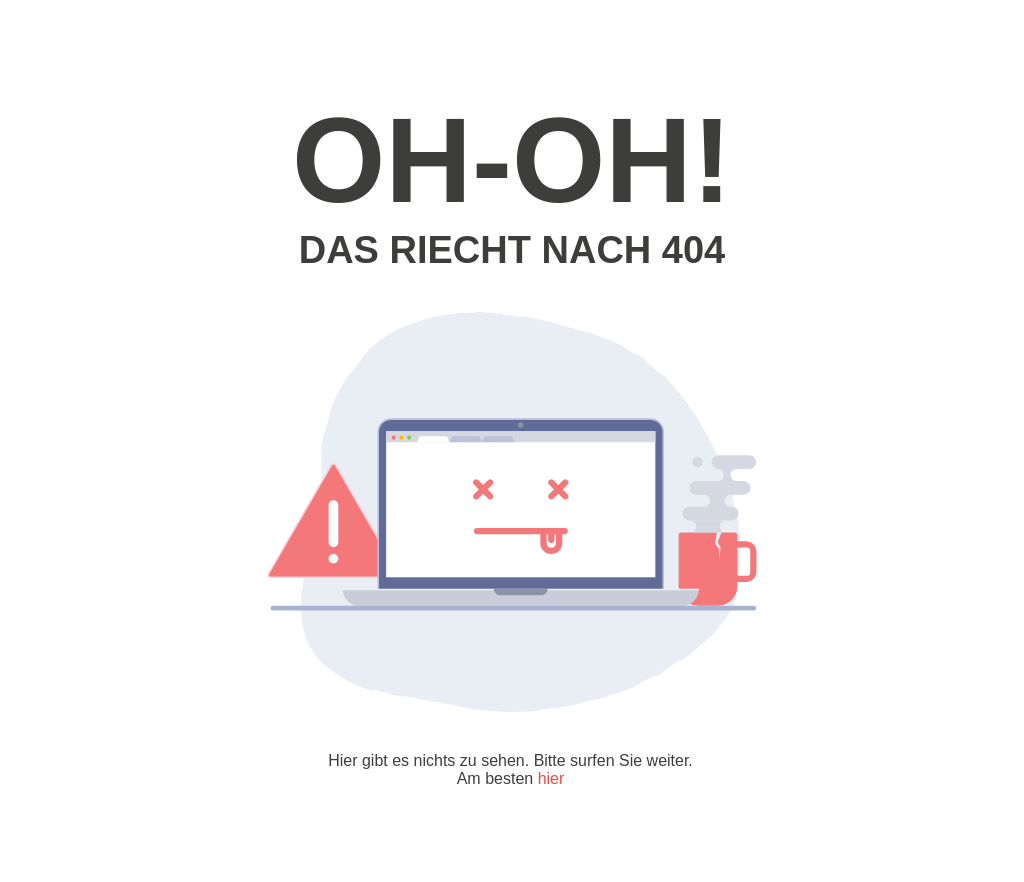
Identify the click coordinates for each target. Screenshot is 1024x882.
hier (551, 778)
